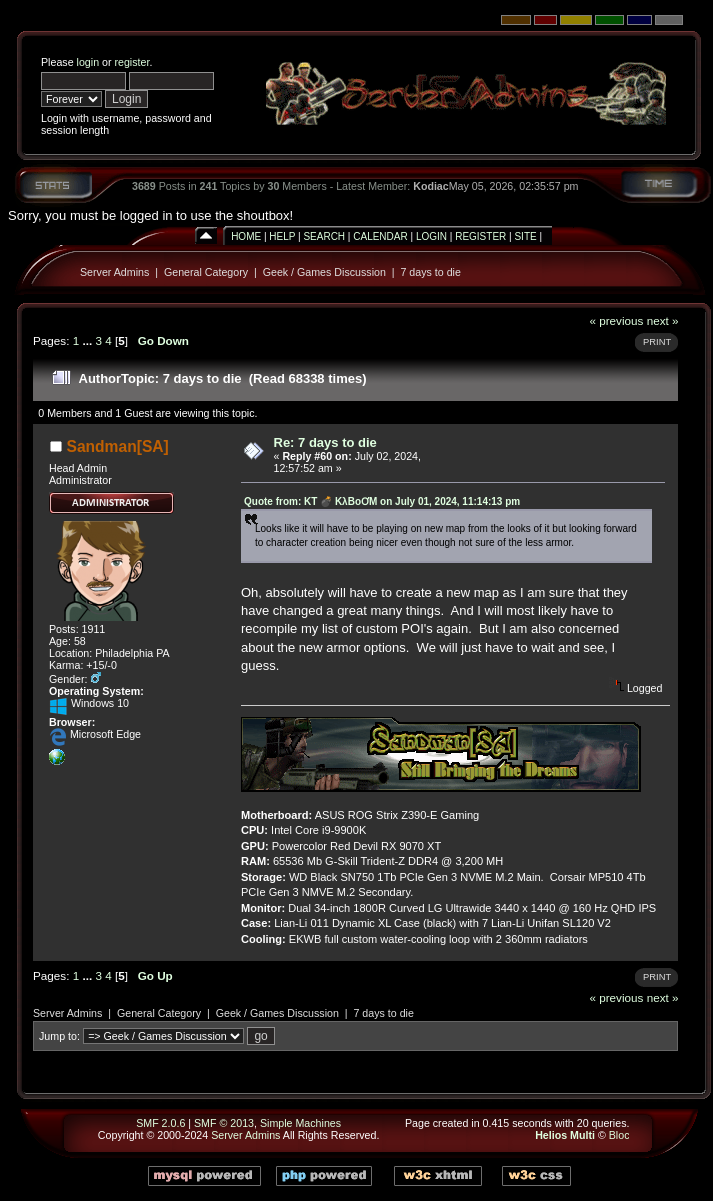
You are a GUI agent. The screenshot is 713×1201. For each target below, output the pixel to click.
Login (431, 236)
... (88, 340)
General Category (206, 272)
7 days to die (430, 272)
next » (663, 320)
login (88, 62)
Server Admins (114, 272)
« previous (616, 320)
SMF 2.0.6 (160, 1123)
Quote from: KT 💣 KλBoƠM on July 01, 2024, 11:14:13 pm (382, 501)
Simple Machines (300, 1123)
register (131, 62)
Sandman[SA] (118, 446)
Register (480, 236)
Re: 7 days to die (325, 442)
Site (525, 236)
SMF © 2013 (224, 1123)
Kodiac (431, 186)
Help (282, 236)
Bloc (619, 1135)
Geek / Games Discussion (324, 272)
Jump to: (59, 1036)
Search (324, 236)
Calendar (380, 236)
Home (246, 236)
